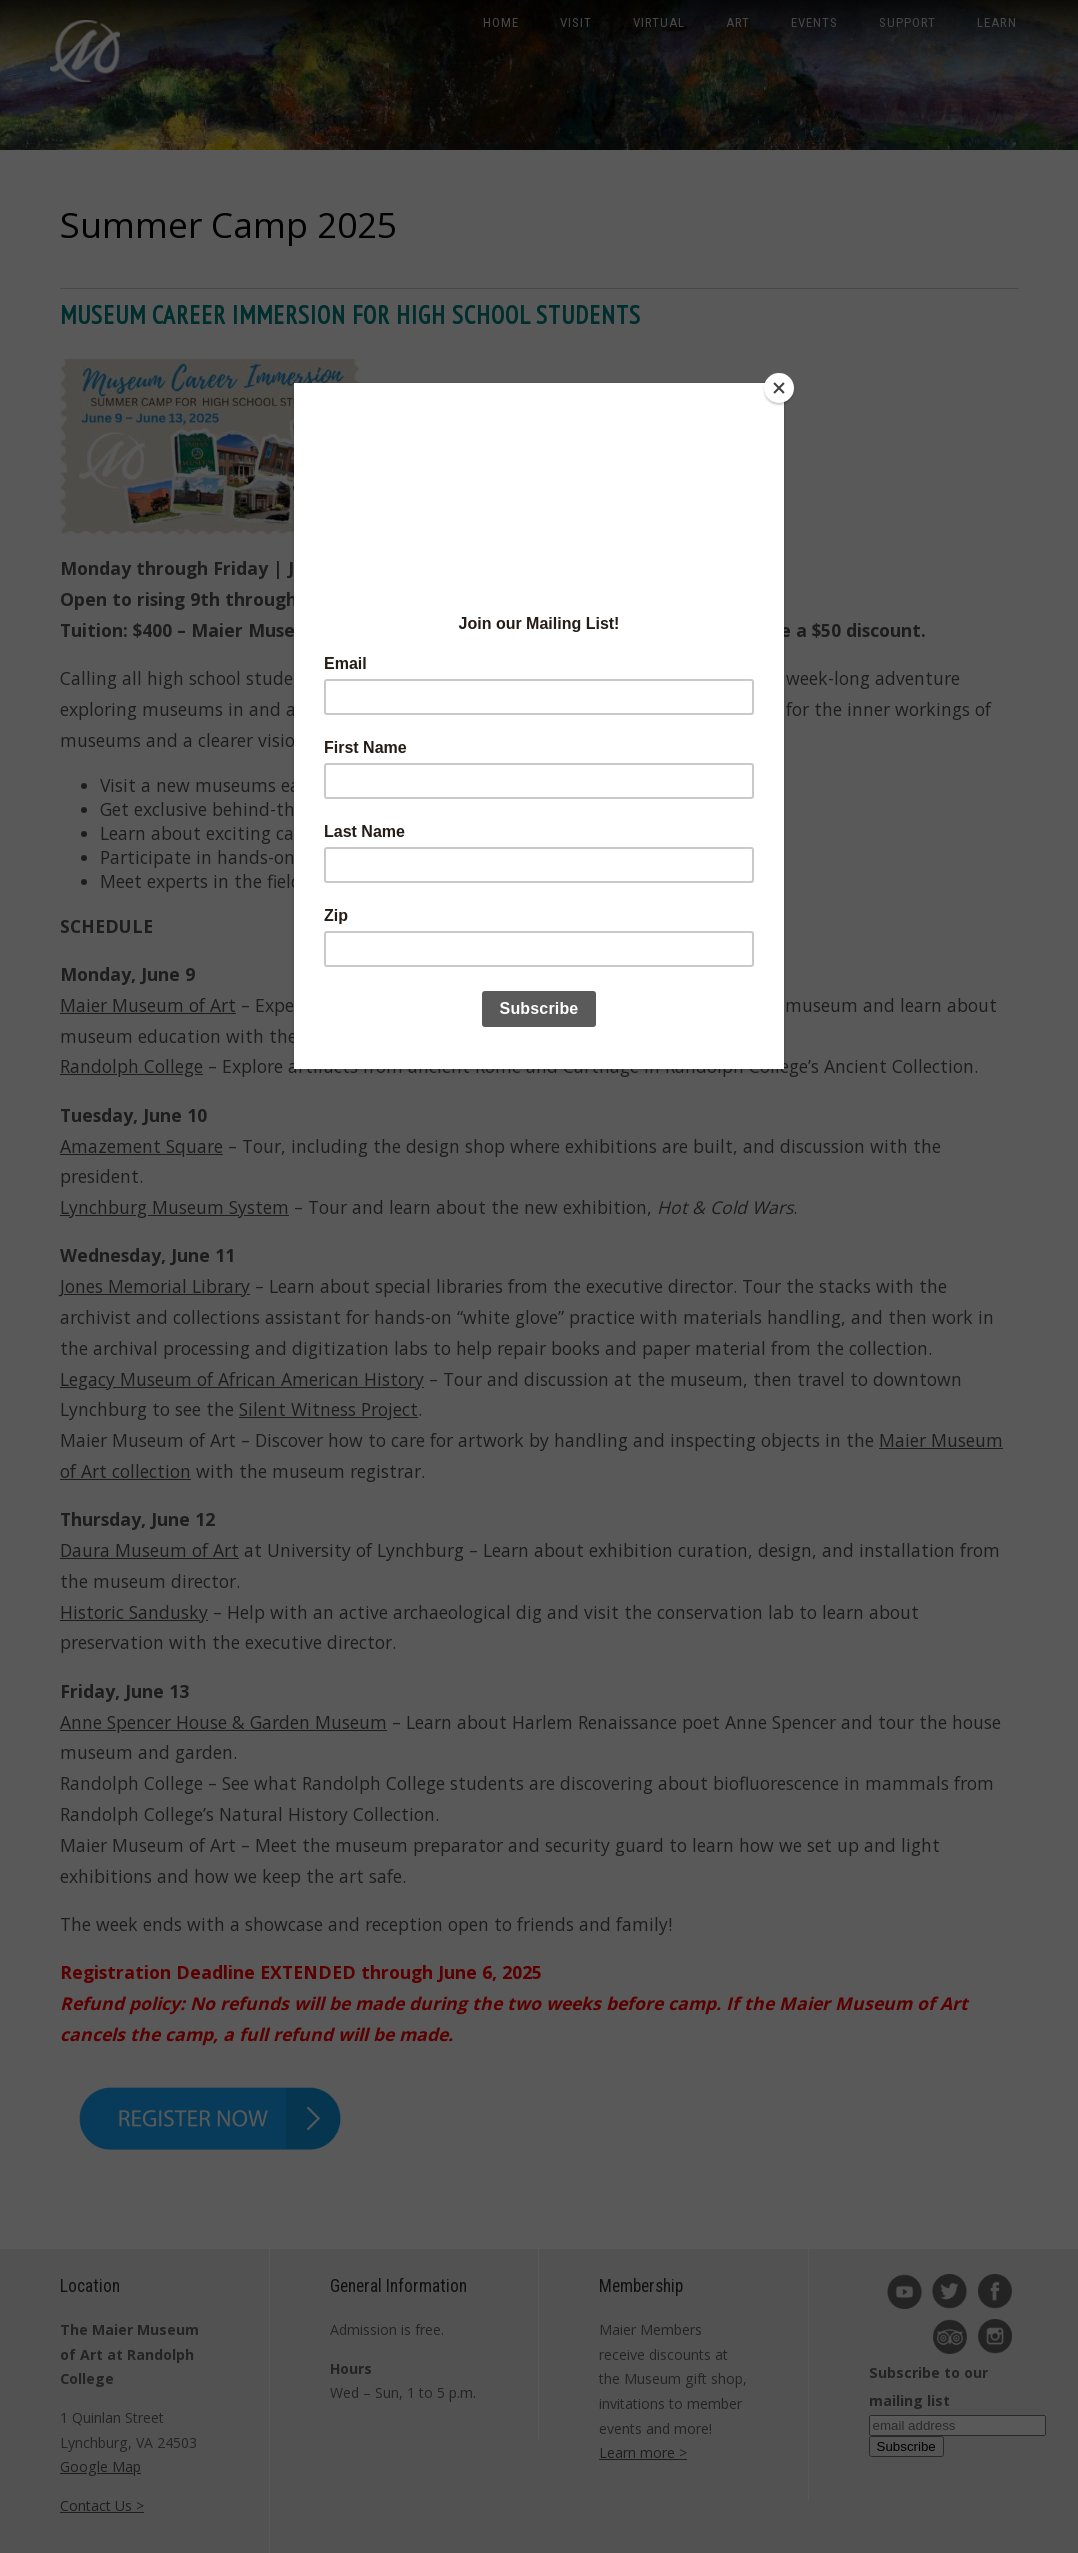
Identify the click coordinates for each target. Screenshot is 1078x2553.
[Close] (779, 388)
